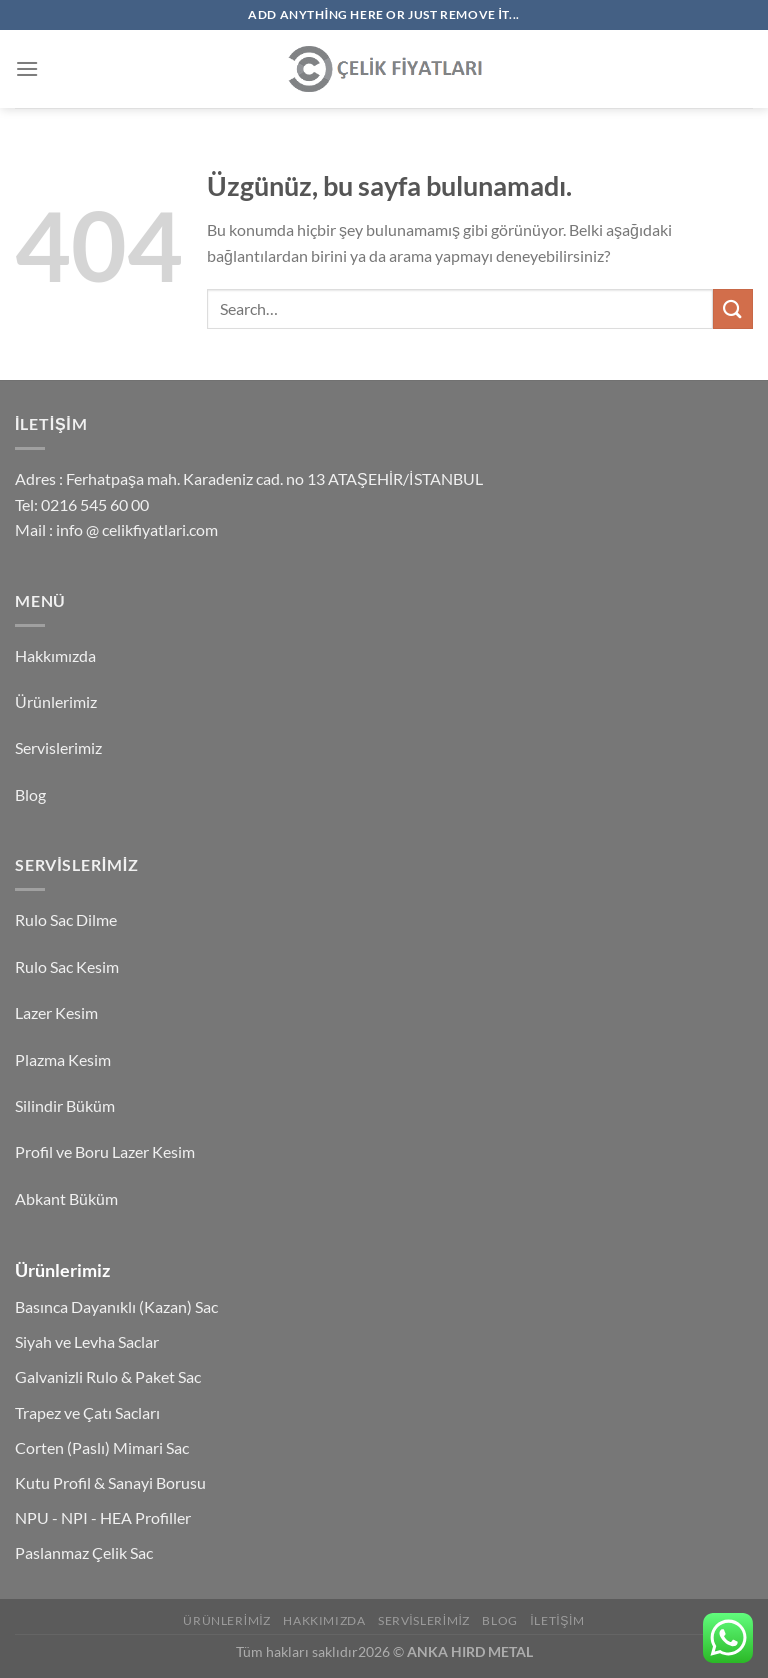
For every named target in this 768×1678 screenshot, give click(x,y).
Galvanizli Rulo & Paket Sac (108, 1376)
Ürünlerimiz (56, 701)
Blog (30, 794)
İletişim (557, 1620)
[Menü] (27, 68)
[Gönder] (733, 308)
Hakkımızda (55, 655)
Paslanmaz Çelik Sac (84, 1552)
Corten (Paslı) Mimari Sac (102, 1447)
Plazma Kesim (63, 1059)
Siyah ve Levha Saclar (87, 1341)
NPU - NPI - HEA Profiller (103, 1517)
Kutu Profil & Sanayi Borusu (110, 1482)
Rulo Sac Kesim (67, 966)
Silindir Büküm (65, 1105)
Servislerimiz (58, 747)
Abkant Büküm (66, 1198)
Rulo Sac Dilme (66, 919)
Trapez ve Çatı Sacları (87, 1412)
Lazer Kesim (56, 1012)
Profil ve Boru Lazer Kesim (105, 1151)
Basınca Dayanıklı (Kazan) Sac (116, 1306)
